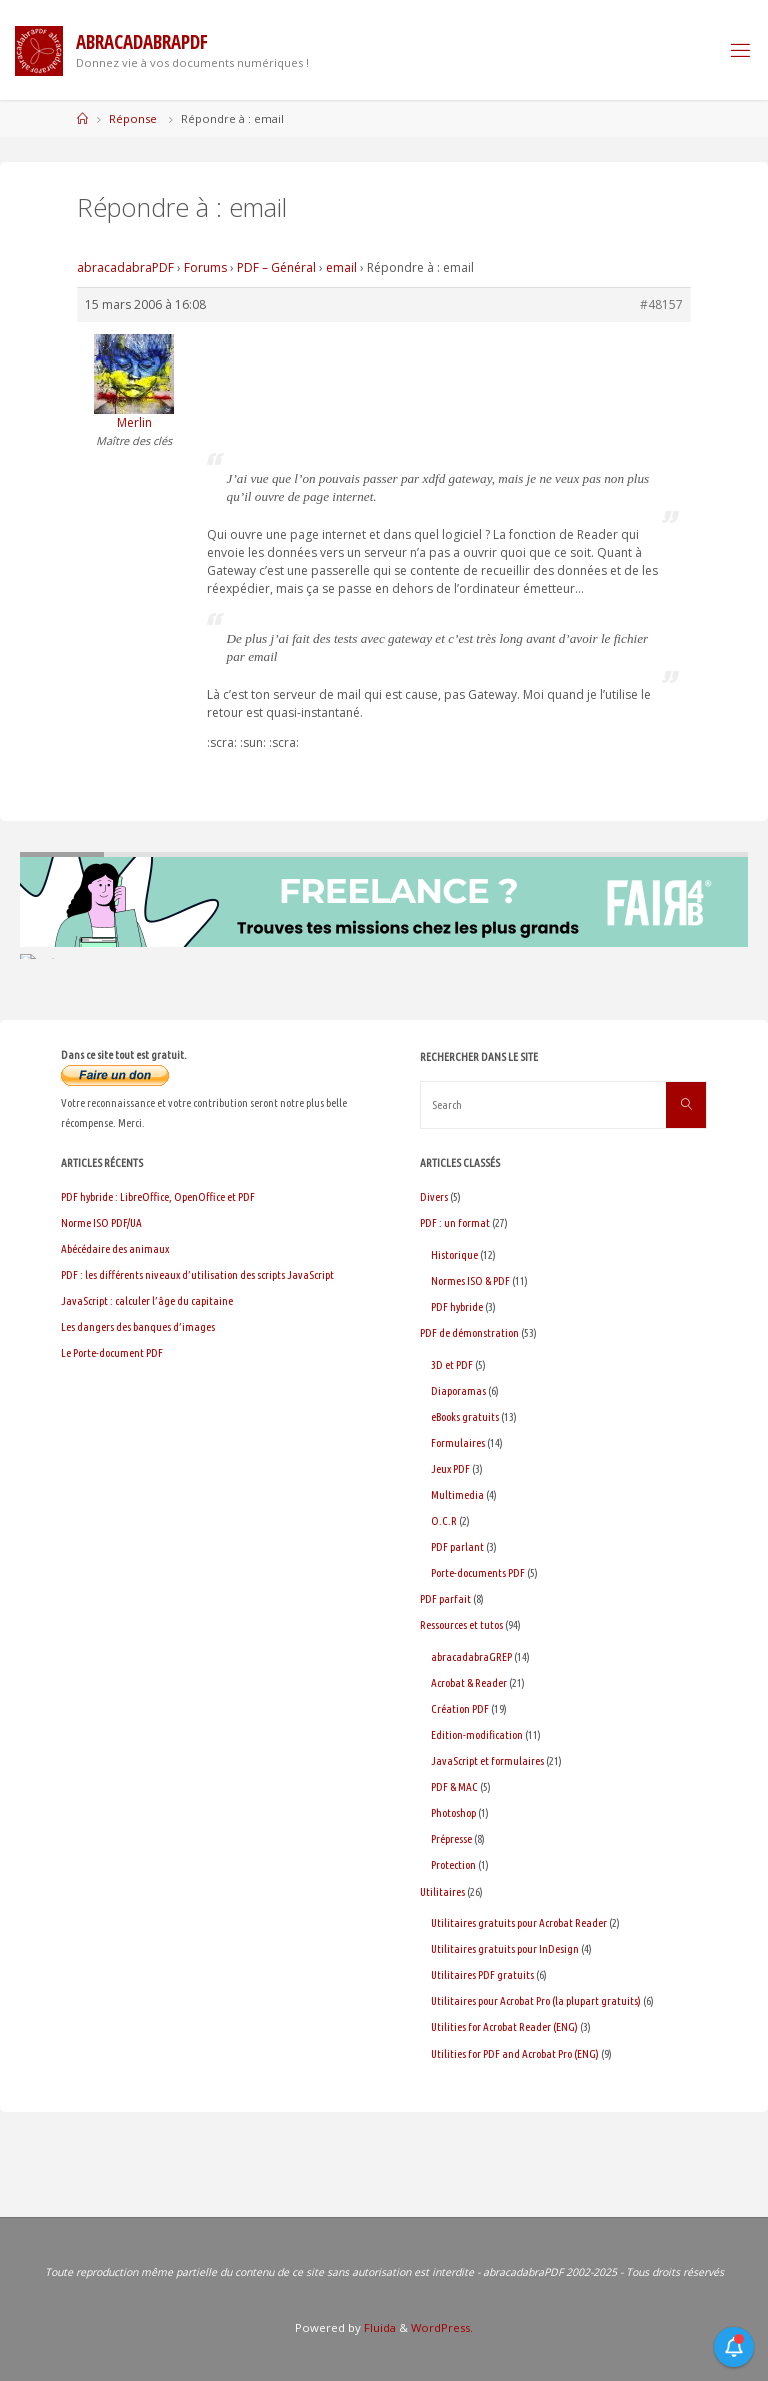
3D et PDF (452, 1364)
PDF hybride (457, 1306)
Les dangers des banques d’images (138, 1326)
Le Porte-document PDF (112, 1352)
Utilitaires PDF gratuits (482, 1974)
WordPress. (442, 2327)
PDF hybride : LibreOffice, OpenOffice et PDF (158, 1196)
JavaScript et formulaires (487, 1760)
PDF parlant (457, 1546)
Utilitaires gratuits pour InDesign (505, 1948)
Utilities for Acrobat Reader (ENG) (504, 2026)
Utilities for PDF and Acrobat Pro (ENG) (515, 2053)
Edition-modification (477, 1734)
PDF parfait (445, 1598)
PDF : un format (455, 1222)
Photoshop (453, 1812)
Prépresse (451, 1838)
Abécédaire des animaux (115, 1248)
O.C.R (444, 1520)
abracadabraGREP (471, 1656)
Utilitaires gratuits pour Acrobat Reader (519, 1922)
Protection (453, 1864)
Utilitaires (442, 1891)
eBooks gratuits (465, 1416)
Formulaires (458, 1442)
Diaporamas (458, 1390)
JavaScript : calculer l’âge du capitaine (147, 1300)
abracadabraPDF (125, 267)
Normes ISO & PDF (470, 1280)
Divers (434, 1196)
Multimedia (457, 1494)
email (341, 267)
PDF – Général (276, 267)
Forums (205, 267)
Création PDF (460, 1708)
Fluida (378, 2327)
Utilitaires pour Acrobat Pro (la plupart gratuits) (536, 2000)
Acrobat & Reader (469, 1682)
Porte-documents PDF (478, 1572)
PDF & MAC (454, 1786)
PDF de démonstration (469, 1332)
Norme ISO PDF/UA (101, 1222)
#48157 (661, 304)
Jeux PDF (450, 1468)
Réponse (133, 118)
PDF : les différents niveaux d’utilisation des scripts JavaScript (197, 1274)
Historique (454, 1254)
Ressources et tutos (461, 1624)
